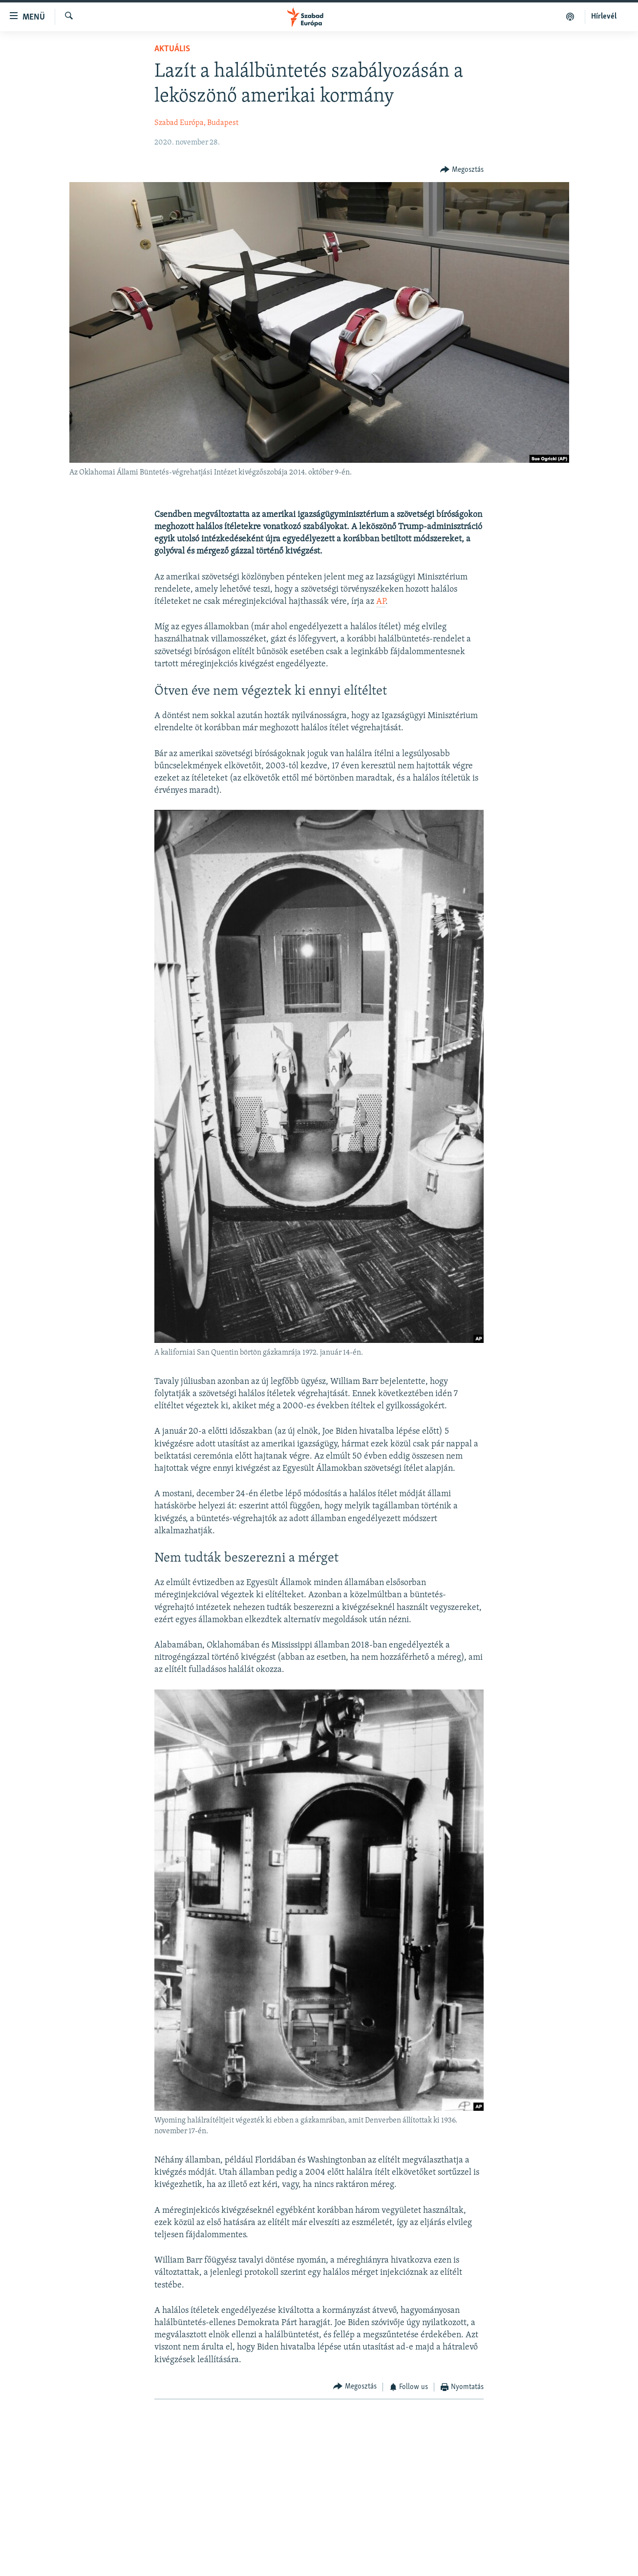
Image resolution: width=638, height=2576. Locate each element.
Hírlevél (604, 17)
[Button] (462, 170)
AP (380, 601)
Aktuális (172, 49)
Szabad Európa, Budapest (196, 123)
